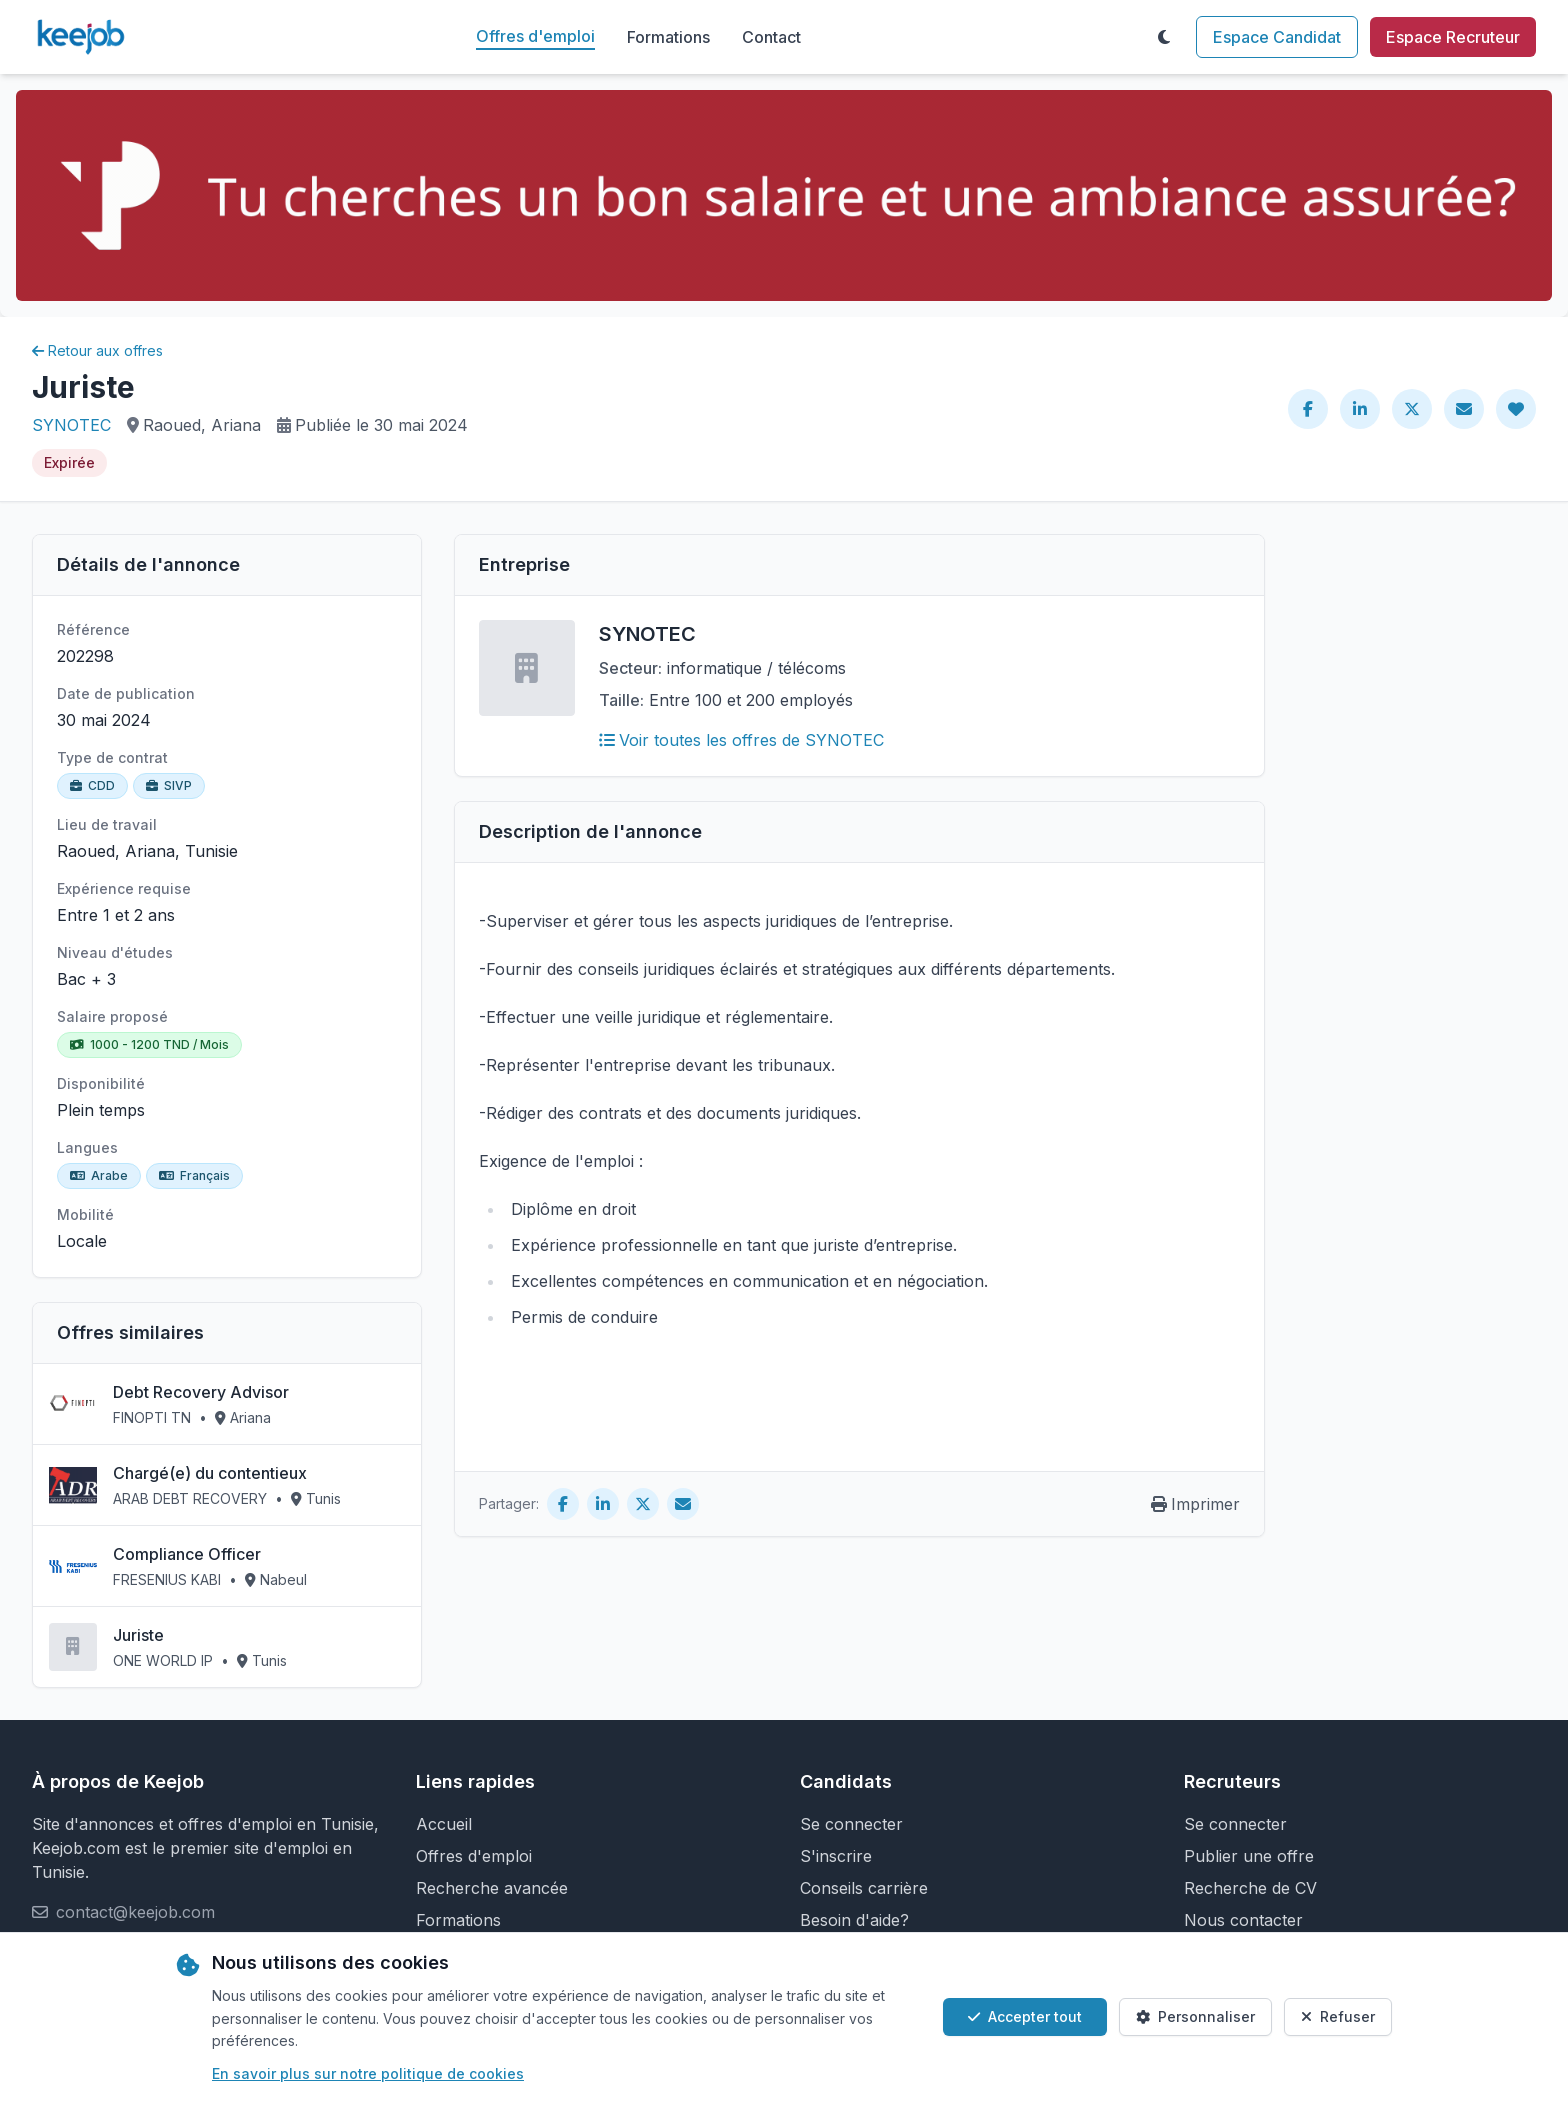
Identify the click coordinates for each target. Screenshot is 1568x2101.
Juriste (138, 1635)
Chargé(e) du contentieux (210, 1473)
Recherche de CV (1250, 1888)
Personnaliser (1195, 2016)
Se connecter (851, 1824)
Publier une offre (1249, 1856)
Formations (668, 37)
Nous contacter (1243, 1920)
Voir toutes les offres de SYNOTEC (741, 740)
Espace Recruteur (1453, 37)
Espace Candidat (1277, 37)
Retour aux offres (97, 350)
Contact (771, 37)
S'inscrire (836, 1856)
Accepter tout (1025, 2016)
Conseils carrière (864, 1888)
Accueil (444, 1824)
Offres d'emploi (535, 36)
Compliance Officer (187, 1554)
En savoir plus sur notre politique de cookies (368, 2073)
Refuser (1338, 2016)
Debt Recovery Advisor (201, 1392)
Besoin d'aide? (854, 1920)
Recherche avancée (492, 1888)
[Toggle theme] (1164, 37)
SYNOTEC (71, 425)
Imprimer (1195, 1504)
